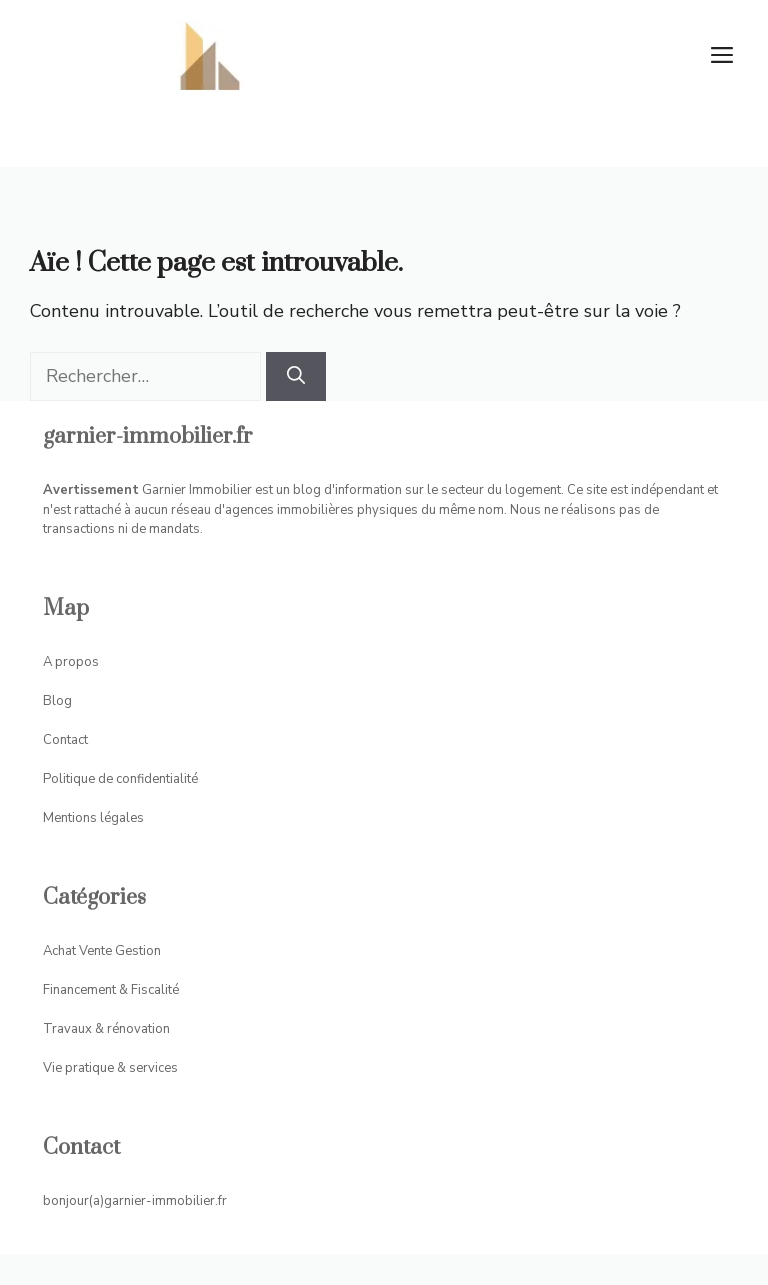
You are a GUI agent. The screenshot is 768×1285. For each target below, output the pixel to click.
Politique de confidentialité (120, 779)
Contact (65, 740)
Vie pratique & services (110, 1068)
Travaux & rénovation (106, 1029)
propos (77, 662)
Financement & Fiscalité (111, 990)
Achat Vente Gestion (102, 951)
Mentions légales (93, 818)
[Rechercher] (296, 376)
